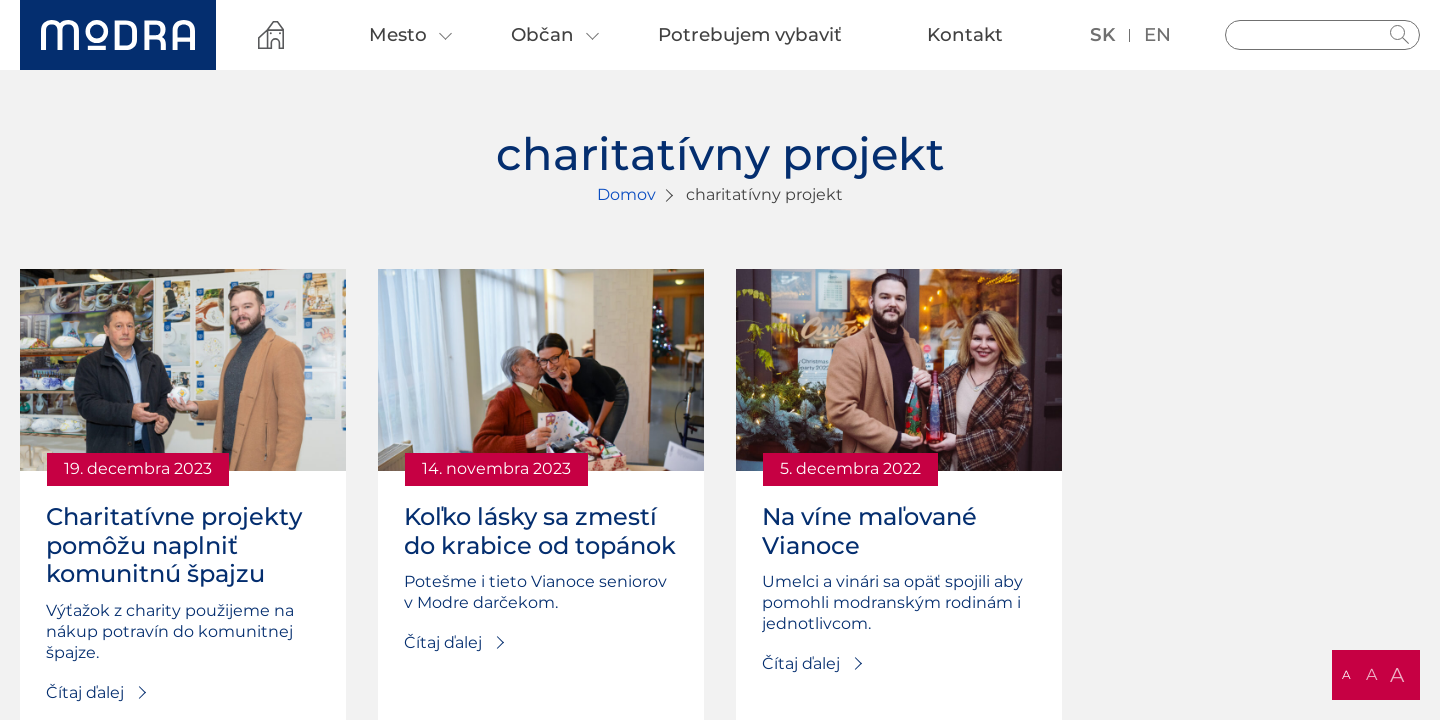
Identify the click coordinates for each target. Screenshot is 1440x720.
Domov (626, 194)
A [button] (1346, 674)
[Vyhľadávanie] (1322, 35)
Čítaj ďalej (85, 692)
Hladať (1400, 35)
